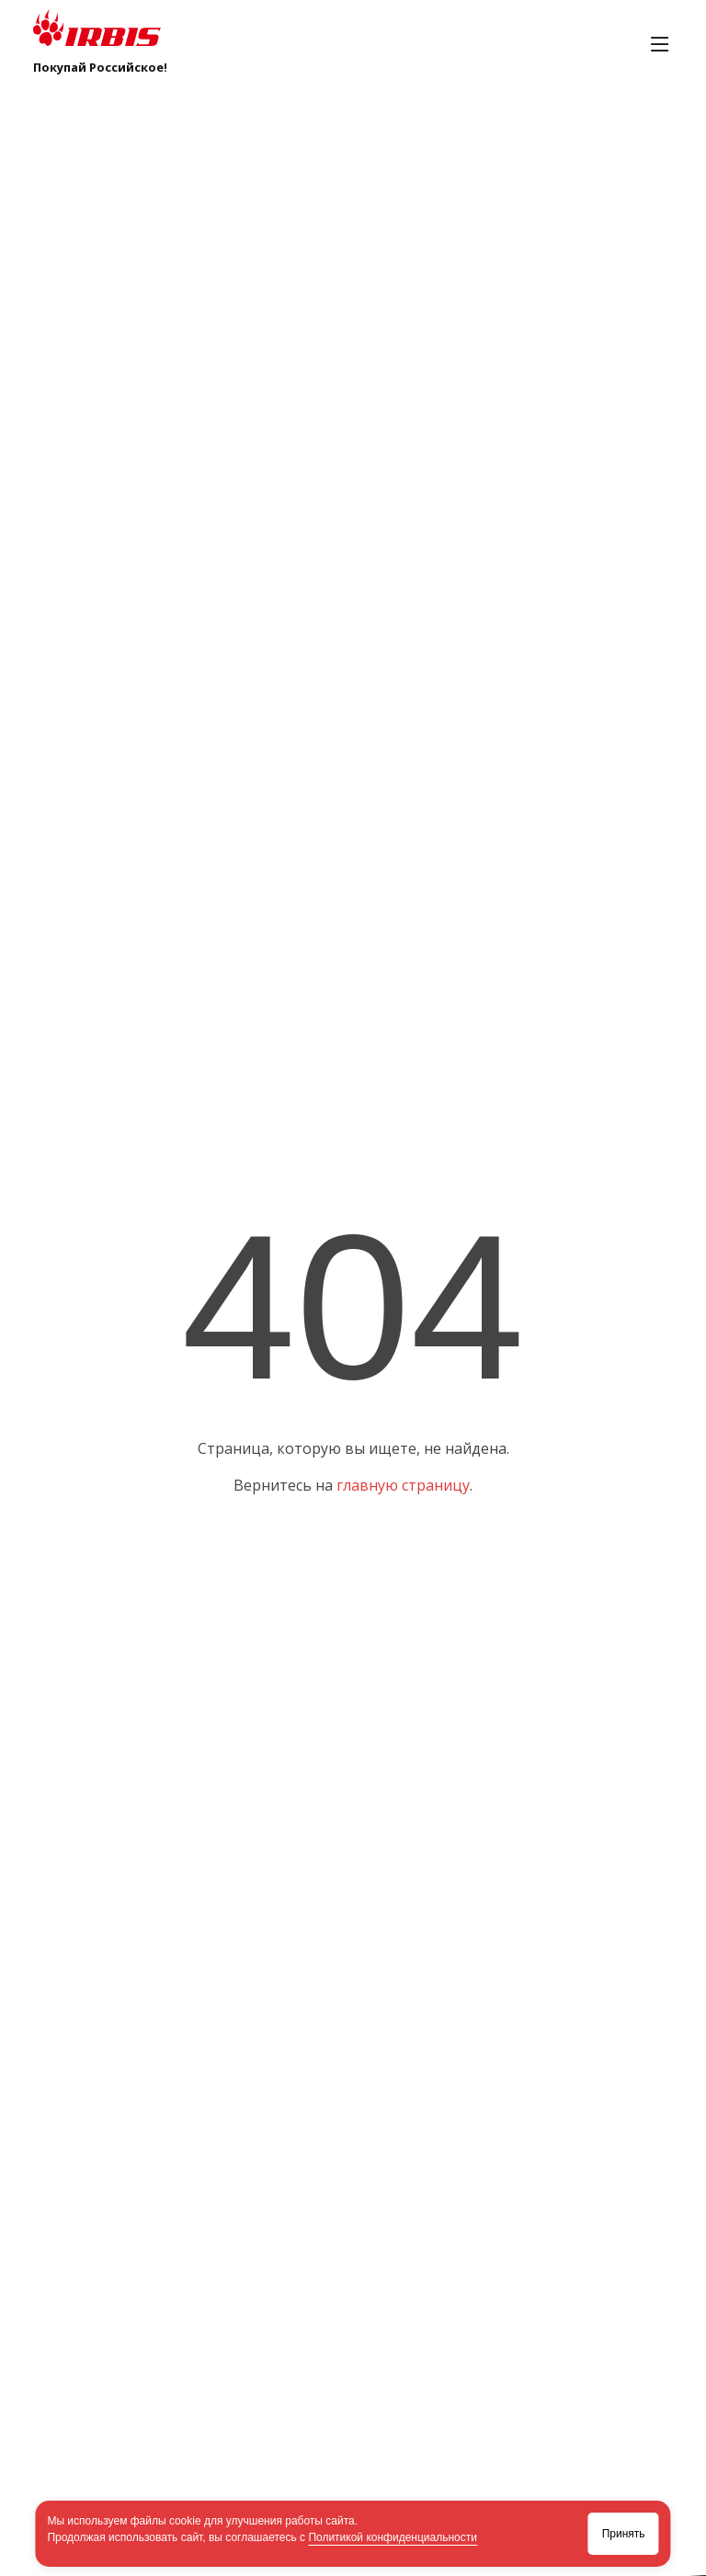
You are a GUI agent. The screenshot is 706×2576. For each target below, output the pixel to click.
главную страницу (403, 1485)
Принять (623, 2533)
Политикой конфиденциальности (392, 2537)
